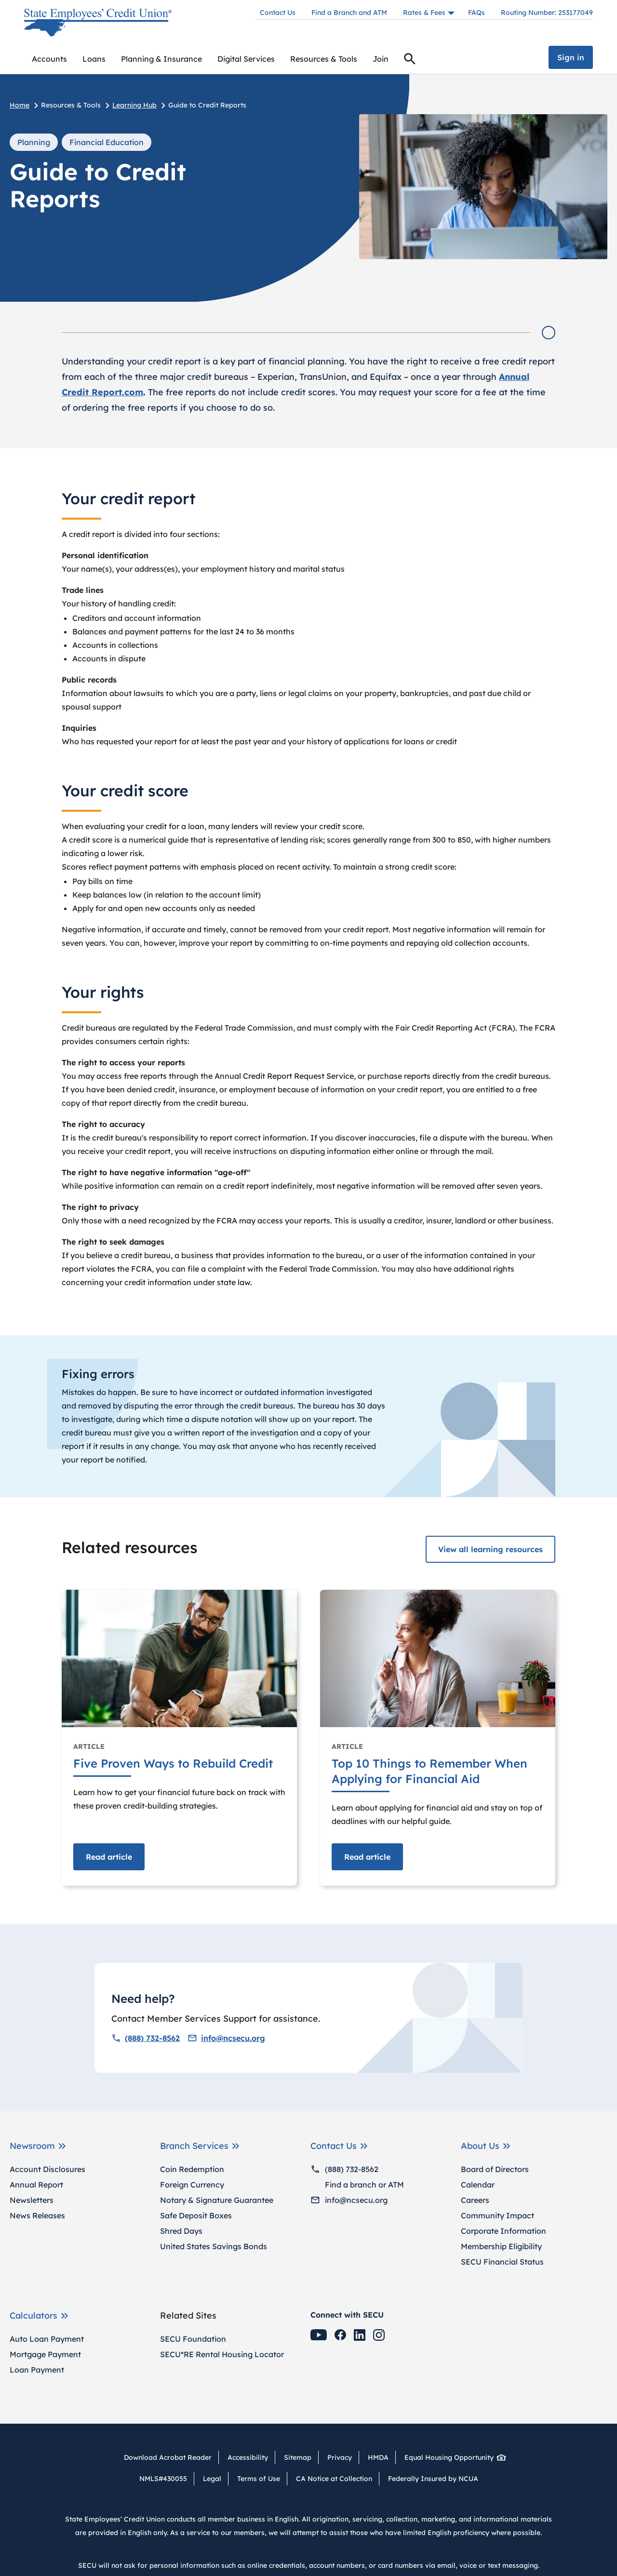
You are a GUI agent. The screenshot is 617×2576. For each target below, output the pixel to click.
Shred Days (181, 2231)
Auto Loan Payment (47, 2339)
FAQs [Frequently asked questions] (476, 12)
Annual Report (36, 2184)
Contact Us (277, 12)
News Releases (37, 2215)
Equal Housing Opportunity (452, 2457)
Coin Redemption (192, 2169)
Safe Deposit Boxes (196, 2215)
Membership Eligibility (501, 2246)
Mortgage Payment (45, 2354)
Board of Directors (495, 2169)
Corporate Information (503, 2231)
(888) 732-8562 (145, 2038)
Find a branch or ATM (357, 2184)
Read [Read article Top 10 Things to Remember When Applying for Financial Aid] (367, 1857)
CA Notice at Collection (334, 2478)
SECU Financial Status (502, 2262)
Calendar (478, 2184)
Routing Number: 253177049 (547, 12)
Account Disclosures (47, 2169)
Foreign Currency (192, 2184)
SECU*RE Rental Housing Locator (222, 2354)
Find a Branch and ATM (349, 12)
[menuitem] (49, 58)
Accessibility (248, 2457)
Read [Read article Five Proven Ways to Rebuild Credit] (109, 1857)
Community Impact (497, 2215)
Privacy (339, 2457)
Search (409, 60)
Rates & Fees (424, 12)
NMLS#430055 (163, 2478)
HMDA (378, 2457)
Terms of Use (258, 2478)
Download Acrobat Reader (171, 2457)
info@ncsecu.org (226, 2038)
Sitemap (297, 2457)
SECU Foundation (193, 2339)
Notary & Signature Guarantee (216, 2200)
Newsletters (32, 2200)
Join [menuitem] (381, 59)
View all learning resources (490, 1549)
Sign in (570, 57)
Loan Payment (37, 2370)
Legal (212, 2478)
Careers (475, 2200)
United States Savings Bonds (213, 2246)
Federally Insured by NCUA (433, 2478)
